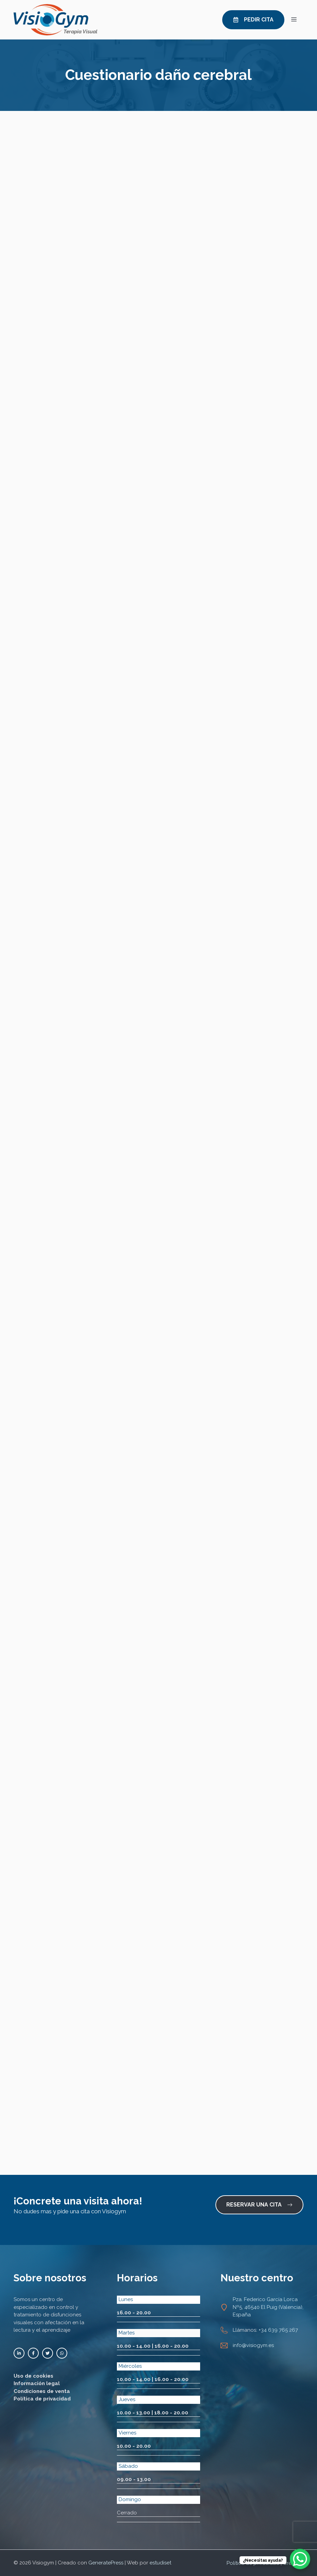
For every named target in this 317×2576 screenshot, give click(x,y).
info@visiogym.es (253, 2345)
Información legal (37, 2383)
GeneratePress (105, 2563)
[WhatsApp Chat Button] (300, 2559)
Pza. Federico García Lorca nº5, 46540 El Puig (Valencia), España (268, 2307)
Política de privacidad (42, 2399)
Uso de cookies (33, 2376)
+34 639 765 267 (278, 2330)
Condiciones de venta (42, 2391)
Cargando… (158, 1141)
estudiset (160, 2563)
